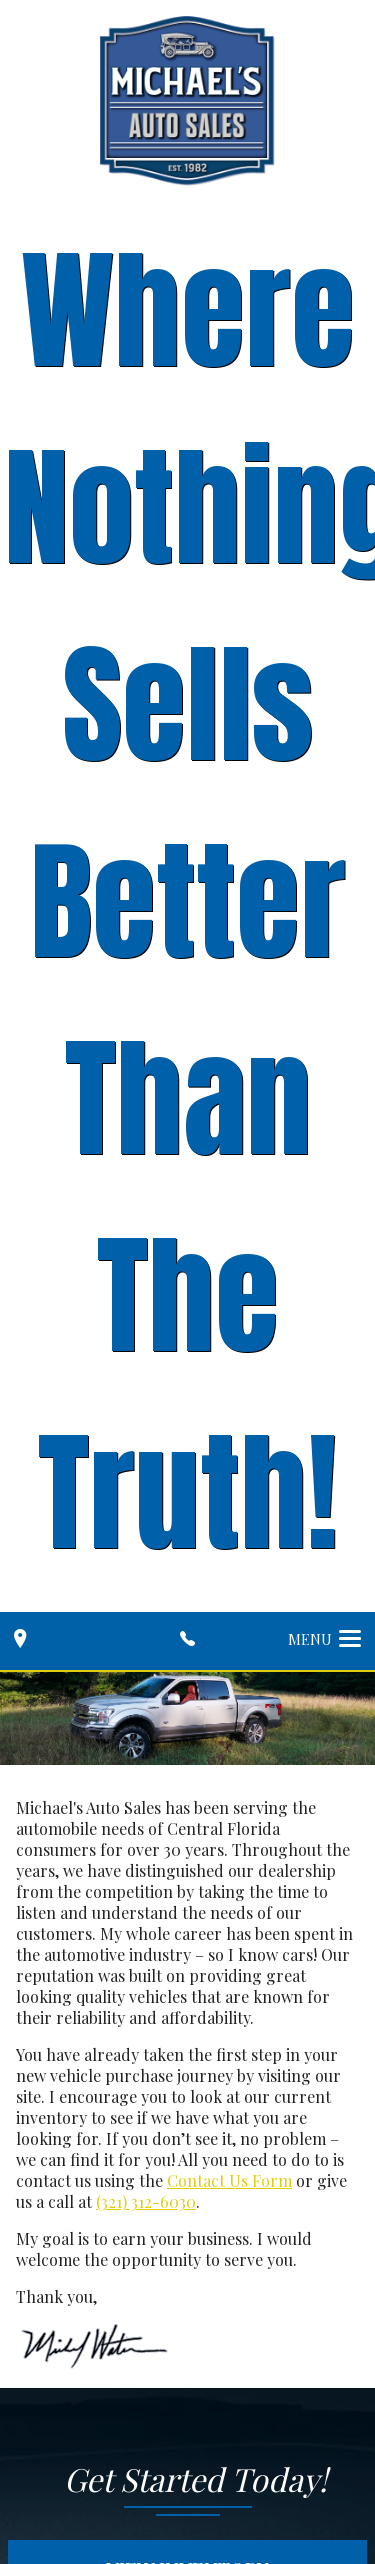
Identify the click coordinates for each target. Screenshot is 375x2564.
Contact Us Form (229, 2180)
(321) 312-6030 (146, 2201)
